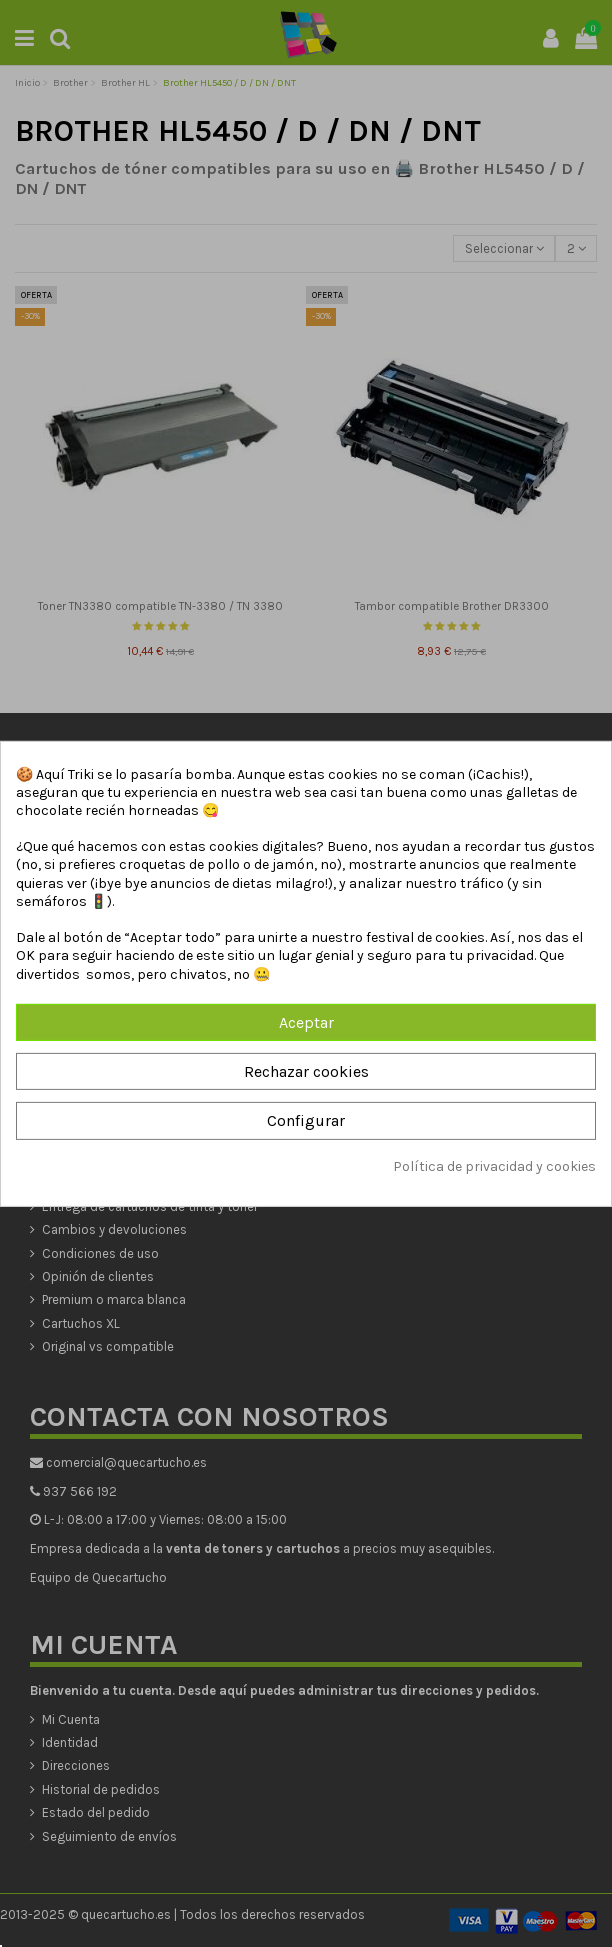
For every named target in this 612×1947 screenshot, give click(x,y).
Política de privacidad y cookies (494, 1165)
